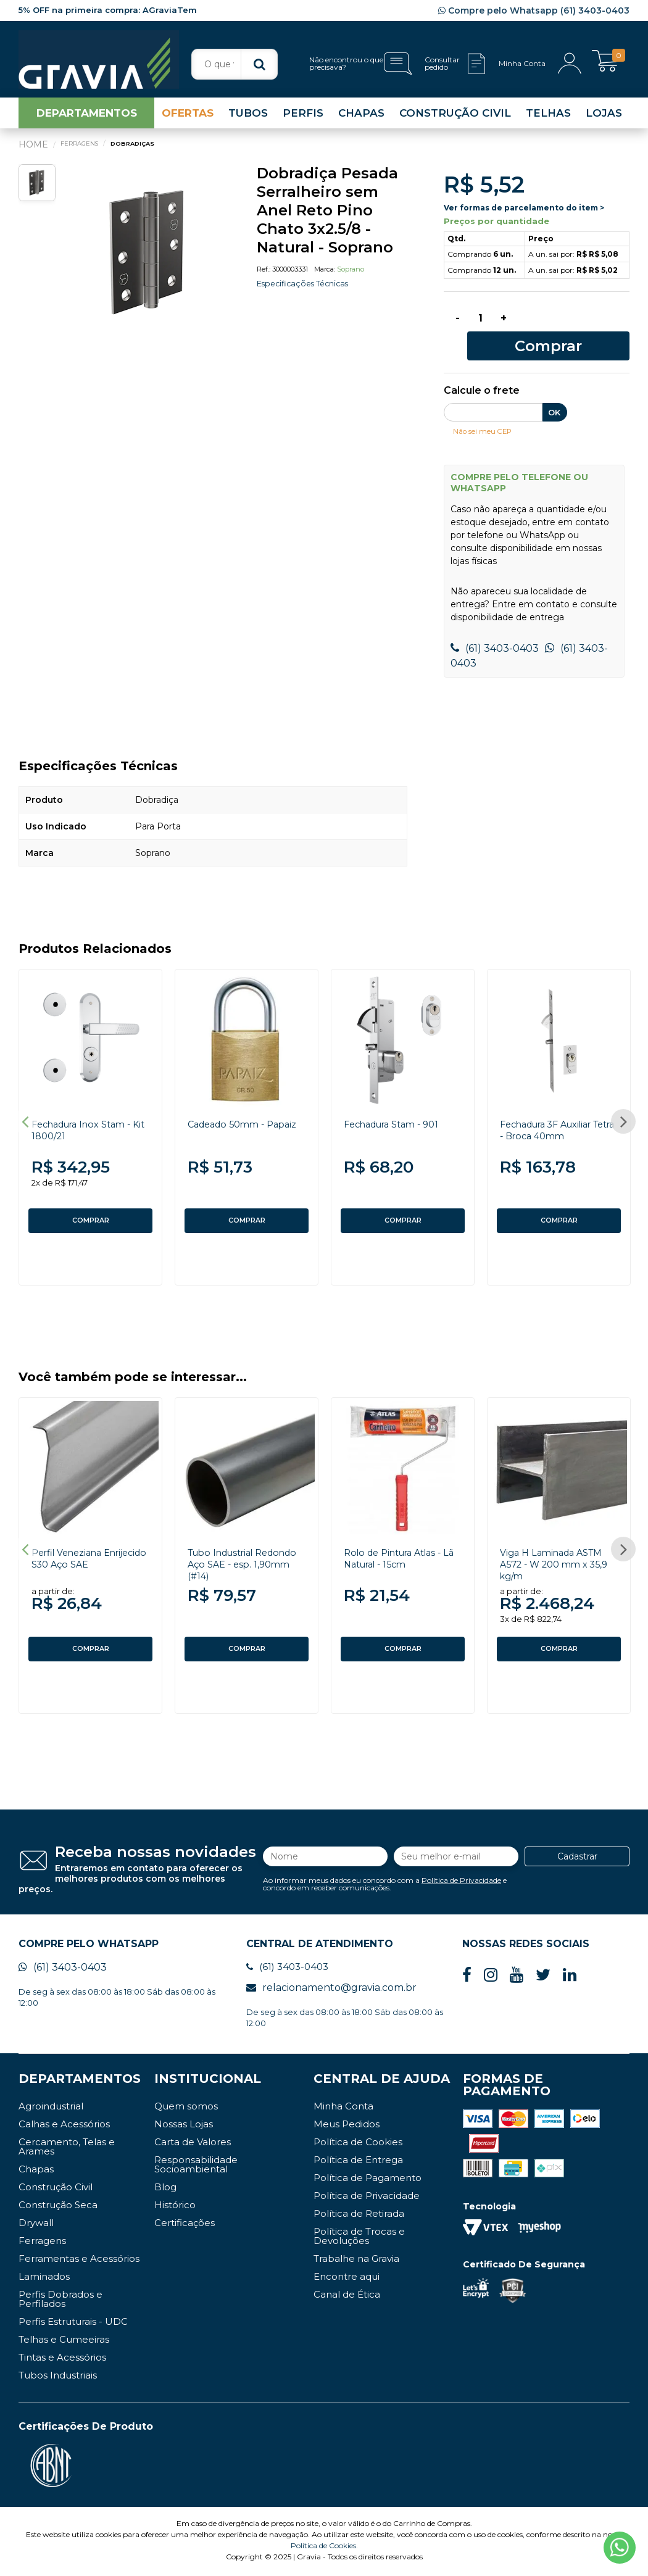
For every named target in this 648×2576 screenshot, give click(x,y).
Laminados (44, 2279)
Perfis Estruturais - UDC (73, 2324)
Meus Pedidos (347, 2126)
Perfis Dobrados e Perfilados (60, 2301)
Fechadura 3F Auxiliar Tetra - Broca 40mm (553, 1115)
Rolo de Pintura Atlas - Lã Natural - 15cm (399, 1552)
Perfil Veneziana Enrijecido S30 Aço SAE (88, 1552)
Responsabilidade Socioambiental (196, 2166)
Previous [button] (24, 1110)
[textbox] (234, 64)
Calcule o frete (482, 375)
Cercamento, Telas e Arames (67, 2148)
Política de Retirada (359, 2216)
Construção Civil (56, 2189)
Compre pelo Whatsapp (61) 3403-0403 (533, 10)
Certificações (184, 2225)
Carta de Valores (192, 2144)
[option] (149, 258)
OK (554, 397)
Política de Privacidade (461, 1878)
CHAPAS (361, 120)
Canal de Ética (347, 2297)
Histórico (175, 2207)
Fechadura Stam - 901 (397, 1109)
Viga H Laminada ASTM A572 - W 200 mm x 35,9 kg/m (556, 1558)
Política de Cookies (358, 2144)
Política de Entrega (358, 2162)
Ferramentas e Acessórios (79, 2261)
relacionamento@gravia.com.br (331, 1990)
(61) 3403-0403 (495, 633)
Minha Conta (343, 2108)
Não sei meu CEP (487, 415)
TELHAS (548, 120)
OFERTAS (188, 120)
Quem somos (186, 2108)
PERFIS (303, 120)
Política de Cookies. (324, 2548)
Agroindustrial (51, 2108)
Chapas (36, 2171)
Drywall (36, 2225)
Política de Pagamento (368, 2180)
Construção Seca (58, 2207)
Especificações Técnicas (308, 290)
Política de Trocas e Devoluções (359, 2238)
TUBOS (248, 120)
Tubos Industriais (58, 2377)
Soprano (350, 276)
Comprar (576, 328)
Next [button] (623, 1110)
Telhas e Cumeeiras (64, 2342)
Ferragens (42, 2243)
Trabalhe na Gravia (356, 2261)
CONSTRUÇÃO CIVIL (455, 120)
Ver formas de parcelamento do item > (524, 214)
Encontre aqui (347, 2279)
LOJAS (604, 120)
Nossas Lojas (183, 2126)
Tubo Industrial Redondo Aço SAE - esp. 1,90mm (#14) (246, 1558)
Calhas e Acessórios (64, 2126)
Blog (165, 2189)
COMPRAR (90, 1206)
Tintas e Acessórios (62, 2360)
